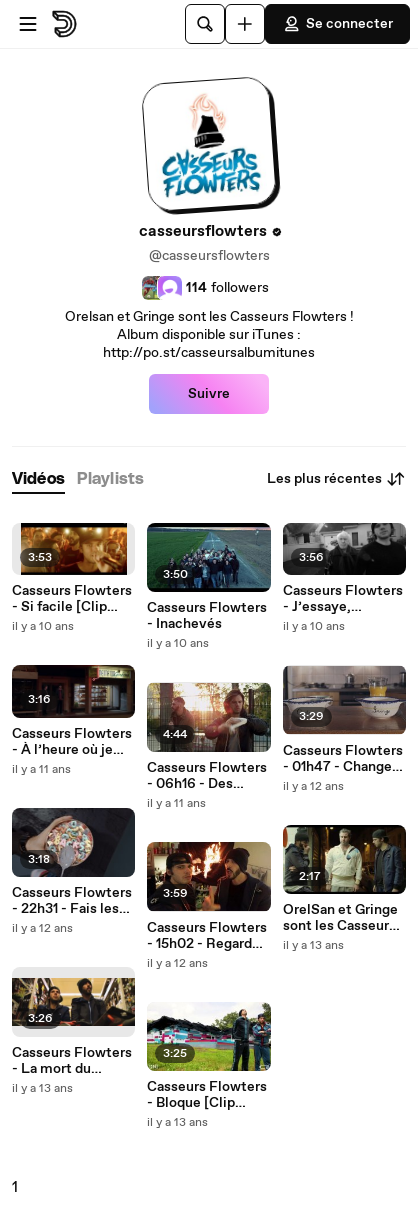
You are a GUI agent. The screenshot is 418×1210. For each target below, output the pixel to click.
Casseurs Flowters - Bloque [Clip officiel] (207, 1095)
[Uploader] (245, 24)
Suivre (209, 394)
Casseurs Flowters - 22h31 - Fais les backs (72, 901)
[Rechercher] (205, 24)
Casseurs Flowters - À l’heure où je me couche (72, 742)
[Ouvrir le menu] (28, 24)
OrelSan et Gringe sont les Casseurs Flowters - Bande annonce (340, 918)
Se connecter (337, 24)
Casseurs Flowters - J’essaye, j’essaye (343, 599)
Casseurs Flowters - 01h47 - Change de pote (343, 759)
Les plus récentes (336, 479)
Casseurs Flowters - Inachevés (207, 616)
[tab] (38, 479)
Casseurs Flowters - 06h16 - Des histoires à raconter (207, 776)
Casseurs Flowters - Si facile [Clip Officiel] (72, 599)
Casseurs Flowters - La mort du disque (72, 1061)
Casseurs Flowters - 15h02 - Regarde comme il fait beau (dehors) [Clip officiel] (207, 936)
